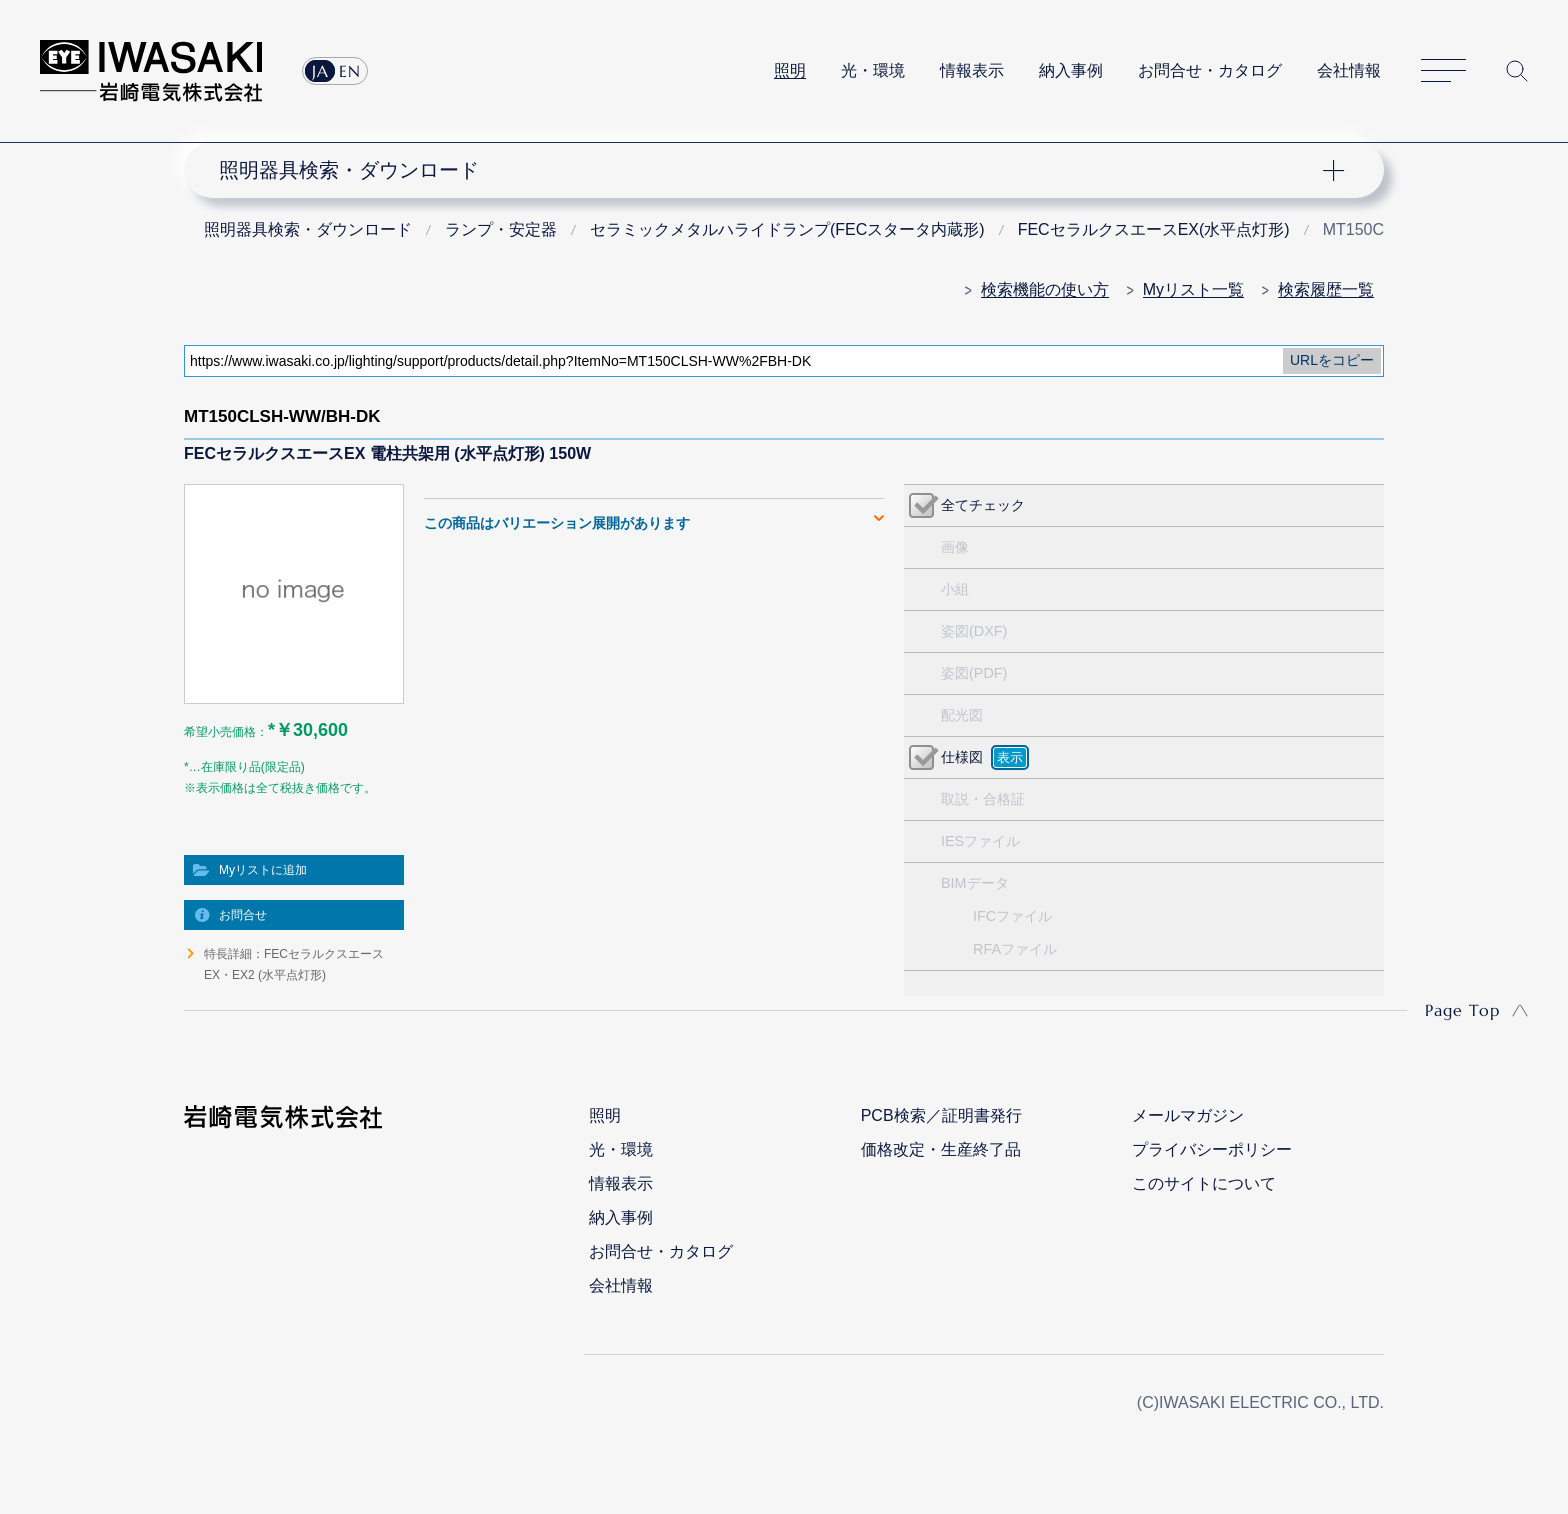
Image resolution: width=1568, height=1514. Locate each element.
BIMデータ (975, 883)
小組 (955, 589)
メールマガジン (1188, 1115)
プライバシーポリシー (1212, 1149)
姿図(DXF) (974, 631)
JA (320, 71)
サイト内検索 (1517, 71)
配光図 (962, 715)
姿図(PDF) (974, 673)
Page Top (1462, 1010)
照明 (790, 70)
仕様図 (962, 757)
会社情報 (1349, 70)
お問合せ (243, 915)
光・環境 (873, 70)
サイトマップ (1443, 71)
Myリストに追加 (263, 870)
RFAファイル (1015, 949)
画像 (955, 547)
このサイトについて (1204, 1183)
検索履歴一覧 (1326, 289)
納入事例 (1071, 70)
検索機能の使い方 (1045, 289)
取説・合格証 (983, 799)
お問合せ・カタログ (1210, 70)
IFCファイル (1012, 916)
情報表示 (972, 70)
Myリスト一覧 (1193, 289)
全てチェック (983, 505)
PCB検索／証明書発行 (941, 1115)
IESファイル (980, 841)
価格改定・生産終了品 (941, 1149)
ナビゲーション (773, 170)
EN (350, 71)
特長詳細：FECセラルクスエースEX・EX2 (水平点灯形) (294, 964)
